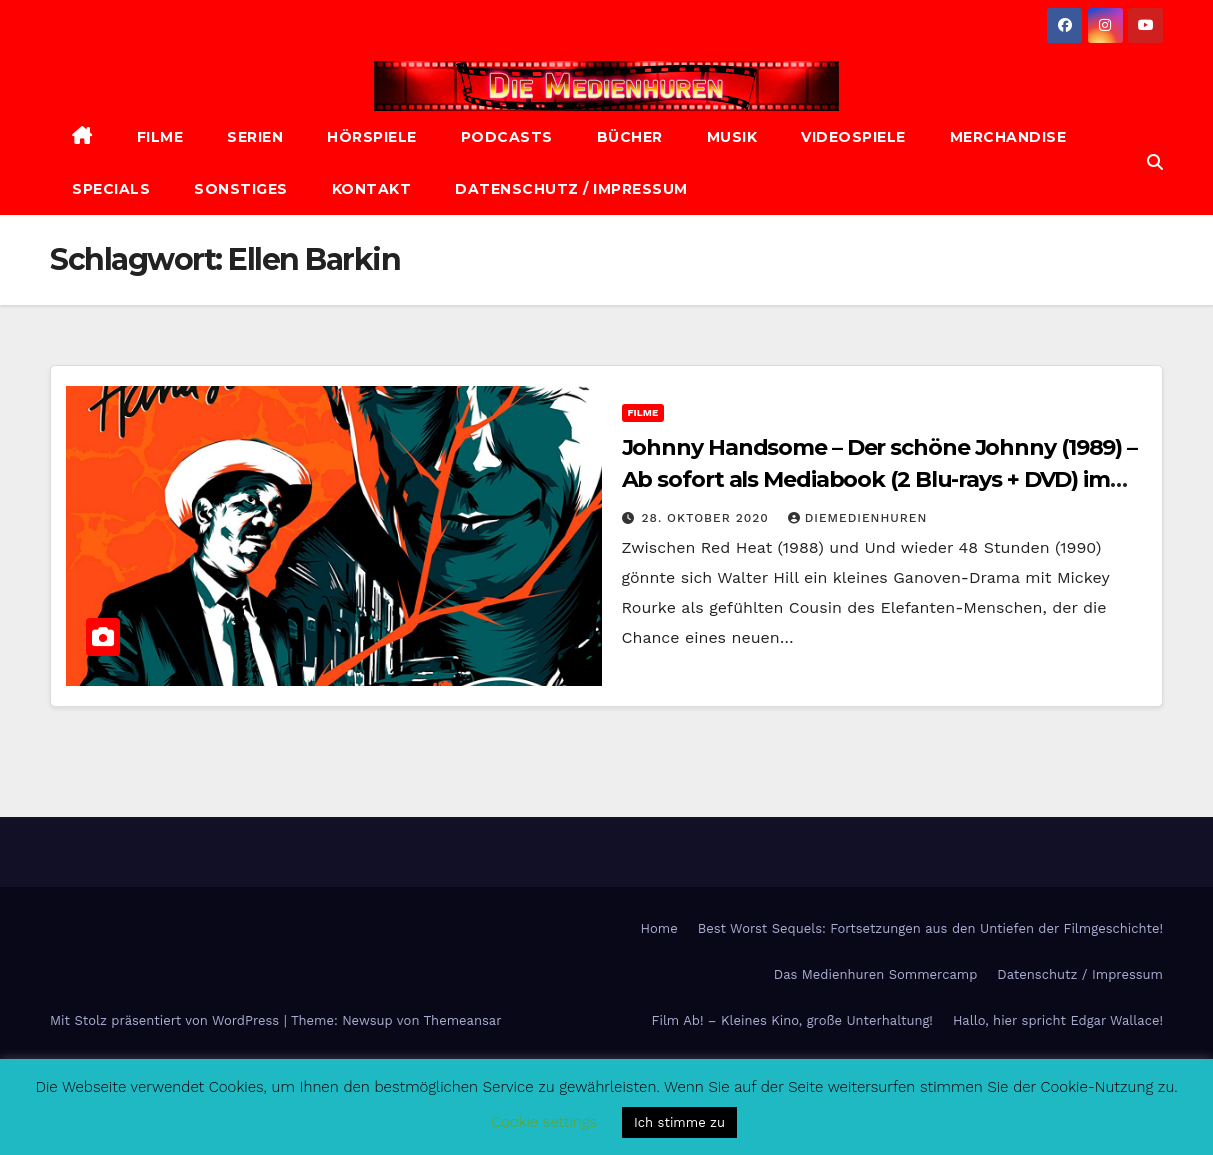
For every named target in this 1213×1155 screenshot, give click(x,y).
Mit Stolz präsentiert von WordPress (167, 1020)
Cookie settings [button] (544, 1122)
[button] (1155, 162)
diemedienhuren (858, 518)
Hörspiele (372, 137)
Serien (255, 137)
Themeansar (463, 1020)
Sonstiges (241, 189)
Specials (111, 189)
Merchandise (1008, 137)
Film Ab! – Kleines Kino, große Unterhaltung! (792, 1020)
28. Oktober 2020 (707, 518)
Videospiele (853, 137)
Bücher (630, 137)
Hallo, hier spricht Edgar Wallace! (1058, 1020)
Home (659, 928)
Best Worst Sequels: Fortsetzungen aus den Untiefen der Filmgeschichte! (930, 928)
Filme (160, 137)
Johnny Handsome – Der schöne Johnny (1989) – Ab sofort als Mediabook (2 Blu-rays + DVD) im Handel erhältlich (880, 479)
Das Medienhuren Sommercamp (876, 974)
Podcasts (507, 137)
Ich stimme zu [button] (679, 1122)
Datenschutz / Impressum (571, 189)
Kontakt (372, 189)
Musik (732, 137)
